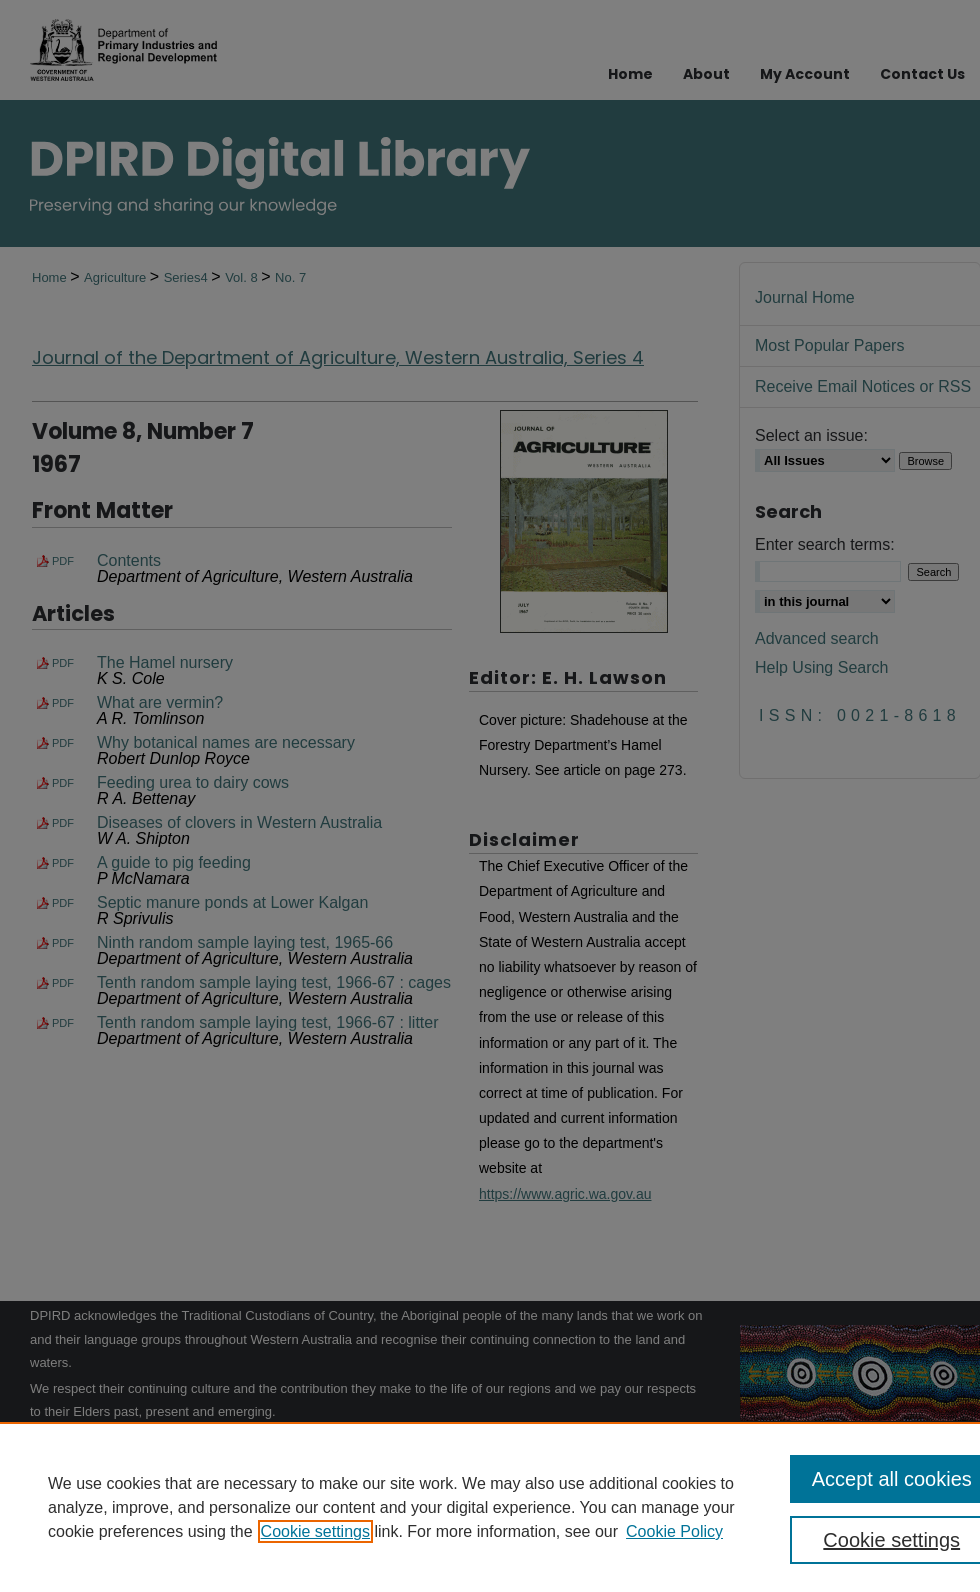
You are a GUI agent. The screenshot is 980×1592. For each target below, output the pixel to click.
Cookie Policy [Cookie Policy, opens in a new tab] (674, 1531)
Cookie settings (315, 1531)
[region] (490, 1507)
